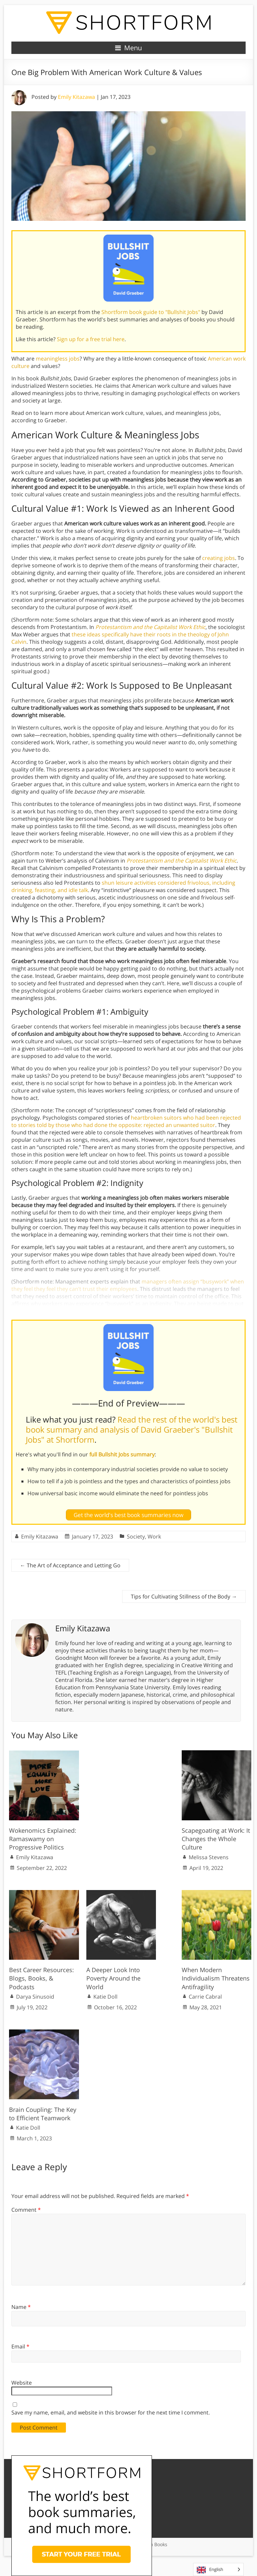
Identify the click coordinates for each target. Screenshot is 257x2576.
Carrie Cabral (205, 1996)
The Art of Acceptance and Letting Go (70, 1565)
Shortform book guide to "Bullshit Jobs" (150, 312)
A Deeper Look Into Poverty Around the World (113, 1978)
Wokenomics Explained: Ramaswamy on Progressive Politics (42, 1838)
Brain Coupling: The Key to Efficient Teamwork (42, 2114)
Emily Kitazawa (76, 97)
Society (136, 1536)
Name (21, 2307)
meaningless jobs (58, 358)
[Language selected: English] (218, 2569)
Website (21, 2382)
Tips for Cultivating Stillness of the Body (184, 1596)
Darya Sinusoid (35, 1996)
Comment (26, 2209)
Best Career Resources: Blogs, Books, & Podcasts (41, 1978)
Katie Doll (105, 1996)
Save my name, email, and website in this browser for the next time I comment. (110, 2412)
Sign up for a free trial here (90, 339)
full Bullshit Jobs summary (122, 1454)
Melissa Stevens (209, 1857)
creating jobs (218, 558)
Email (20, 2346)
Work (154, 1536)
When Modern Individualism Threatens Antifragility (216, 1978)
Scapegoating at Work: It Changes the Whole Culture (216, 1838)
